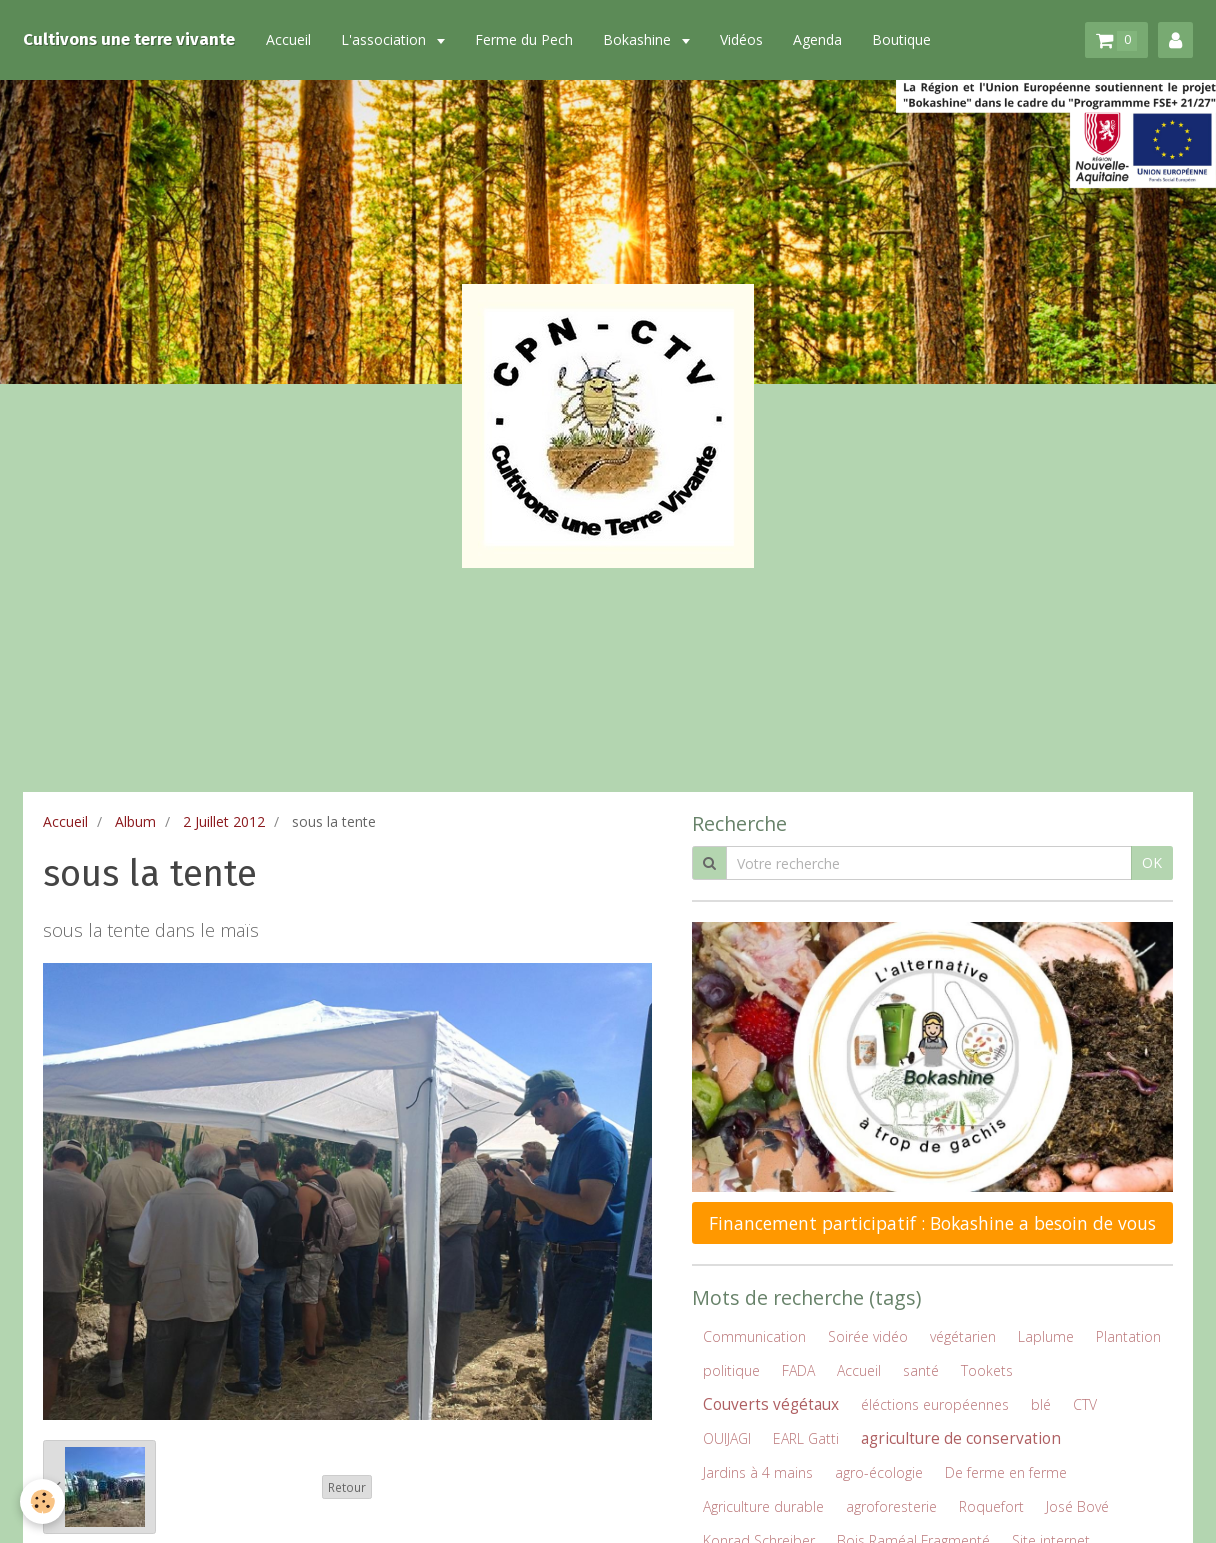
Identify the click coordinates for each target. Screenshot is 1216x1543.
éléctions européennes (935, 1404)
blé (1041, 1404)
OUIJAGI (727, 1438)
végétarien (963, 1336)
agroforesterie (891, 1506)
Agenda (817, 39)
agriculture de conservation (961, 1438)
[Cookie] (42, 1501)
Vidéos (741, 39)
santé (921, 1370)
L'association (385, 39)
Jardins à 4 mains (758, 1472)
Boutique (901, 39)
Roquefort (991, 1506)
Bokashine (639, 39)
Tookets (987, 1370)
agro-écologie (879, 1472)
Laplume (1046, 1336)
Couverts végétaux (771, 1404)
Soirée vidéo (868, 1336)
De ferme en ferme (1006, 1472)
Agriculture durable (763, 1506)
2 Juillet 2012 (224, 821)
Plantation (1128, 1336)
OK (1152, 862)
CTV (1085, 1404)
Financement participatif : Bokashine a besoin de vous (932, 1223)
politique (731, 1370)
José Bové (1077, 1506)
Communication (754, 1336)
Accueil (288, 39)
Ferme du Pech (524, 39)
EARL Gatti (806, 1438)
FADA (798, 1370)
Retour (347, 1487)
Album (135, 821)
